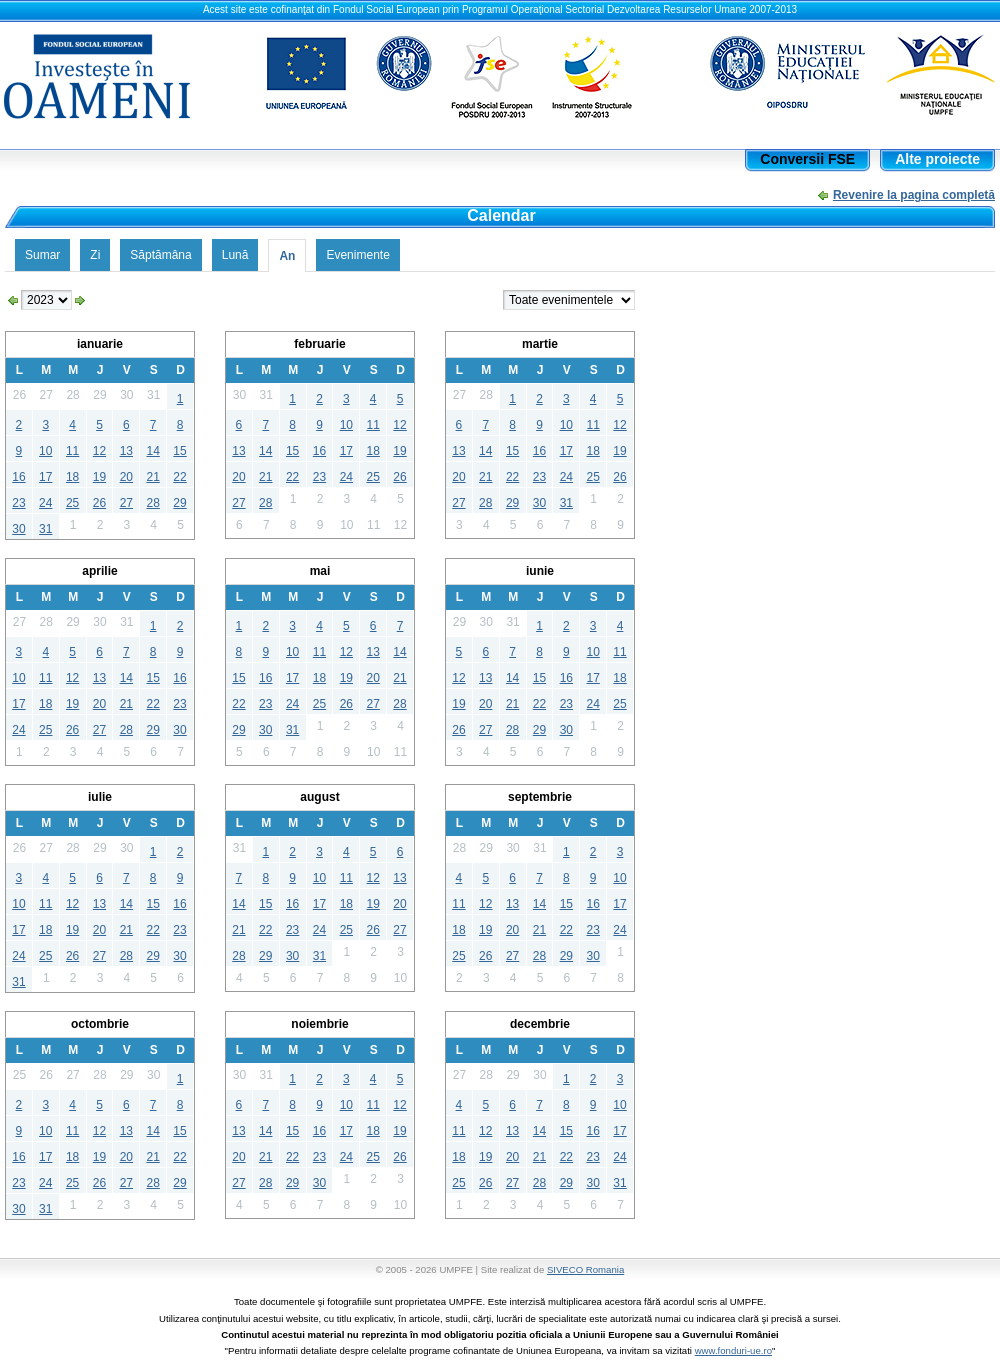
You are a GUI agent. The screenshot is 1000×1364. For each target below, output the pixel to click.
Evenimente (357, 255)
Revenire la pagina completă (914, 195)
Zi (95, 255)
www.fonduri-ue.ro (733, 1350)
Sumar (42, 255)
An (287, 256)
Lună (235, 255)
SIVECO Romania (585, 1269)
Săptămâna (160, 255)
